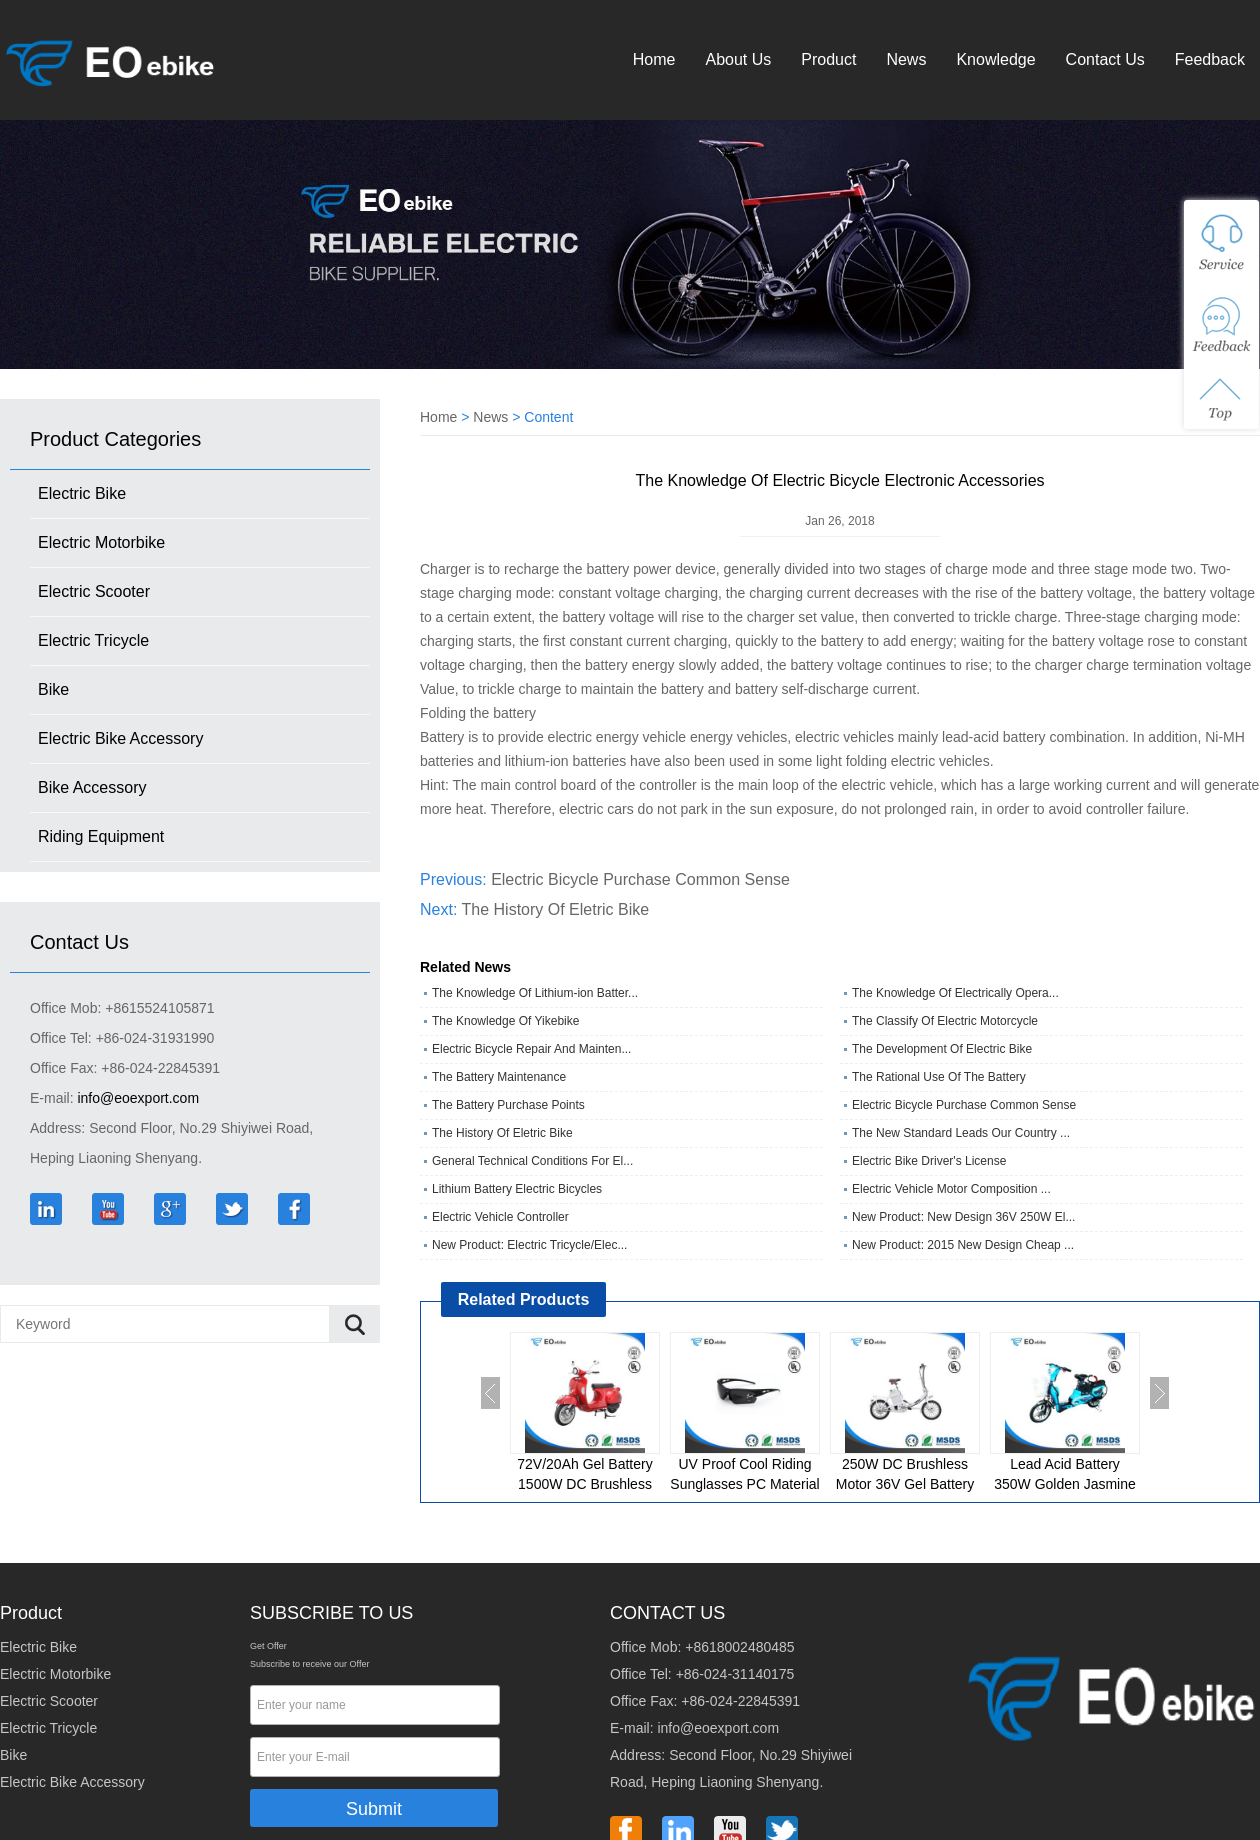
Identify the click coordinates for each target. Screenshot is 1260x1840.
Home (654, 59)
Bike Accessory (92, 787)
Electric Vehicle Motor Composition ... (951, 1189)
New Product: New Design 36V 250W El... (963, 1217)
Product (828, 59)
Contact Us (1105, 59)
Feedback (1210, 59)
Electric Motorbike (101, 542)
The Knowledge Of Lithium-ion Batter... (535, 993)
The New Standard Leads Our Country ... (961, 1133)
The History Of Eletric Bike (556, 909)
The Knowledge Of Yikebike (505, 1021)
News (906, 59)
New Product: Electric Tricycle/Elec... (529, 1245)
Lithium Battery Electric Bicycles (517, 1189)
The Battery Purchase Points (508, 1105)
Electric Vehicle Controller (500, 1217)
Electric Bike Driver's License (929, 1161)
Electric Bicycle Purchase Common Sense (640, 879)
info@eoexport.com (138, 1098)
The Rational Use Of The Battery (939, 1077)
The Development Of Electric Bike (942, 1049)
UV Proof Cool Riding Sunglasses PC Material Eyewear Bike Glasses (744, 1484)
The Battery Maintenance (499, 1077)
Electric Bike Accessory (120, 738)
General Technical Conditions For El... (532, 1161)
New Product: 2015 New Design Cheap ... (963, 1245)
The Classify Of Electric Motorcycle (945, 1021)
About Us (738, 59)
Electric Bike (82, 493)
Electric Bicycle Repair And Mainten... (531, 1049)
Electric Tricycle (93, 640)
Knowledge (995, 59)
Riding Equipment (101, 836)
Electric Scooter (94, 591)
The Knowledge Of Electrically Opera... (955, 993)
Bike (53, 689)
